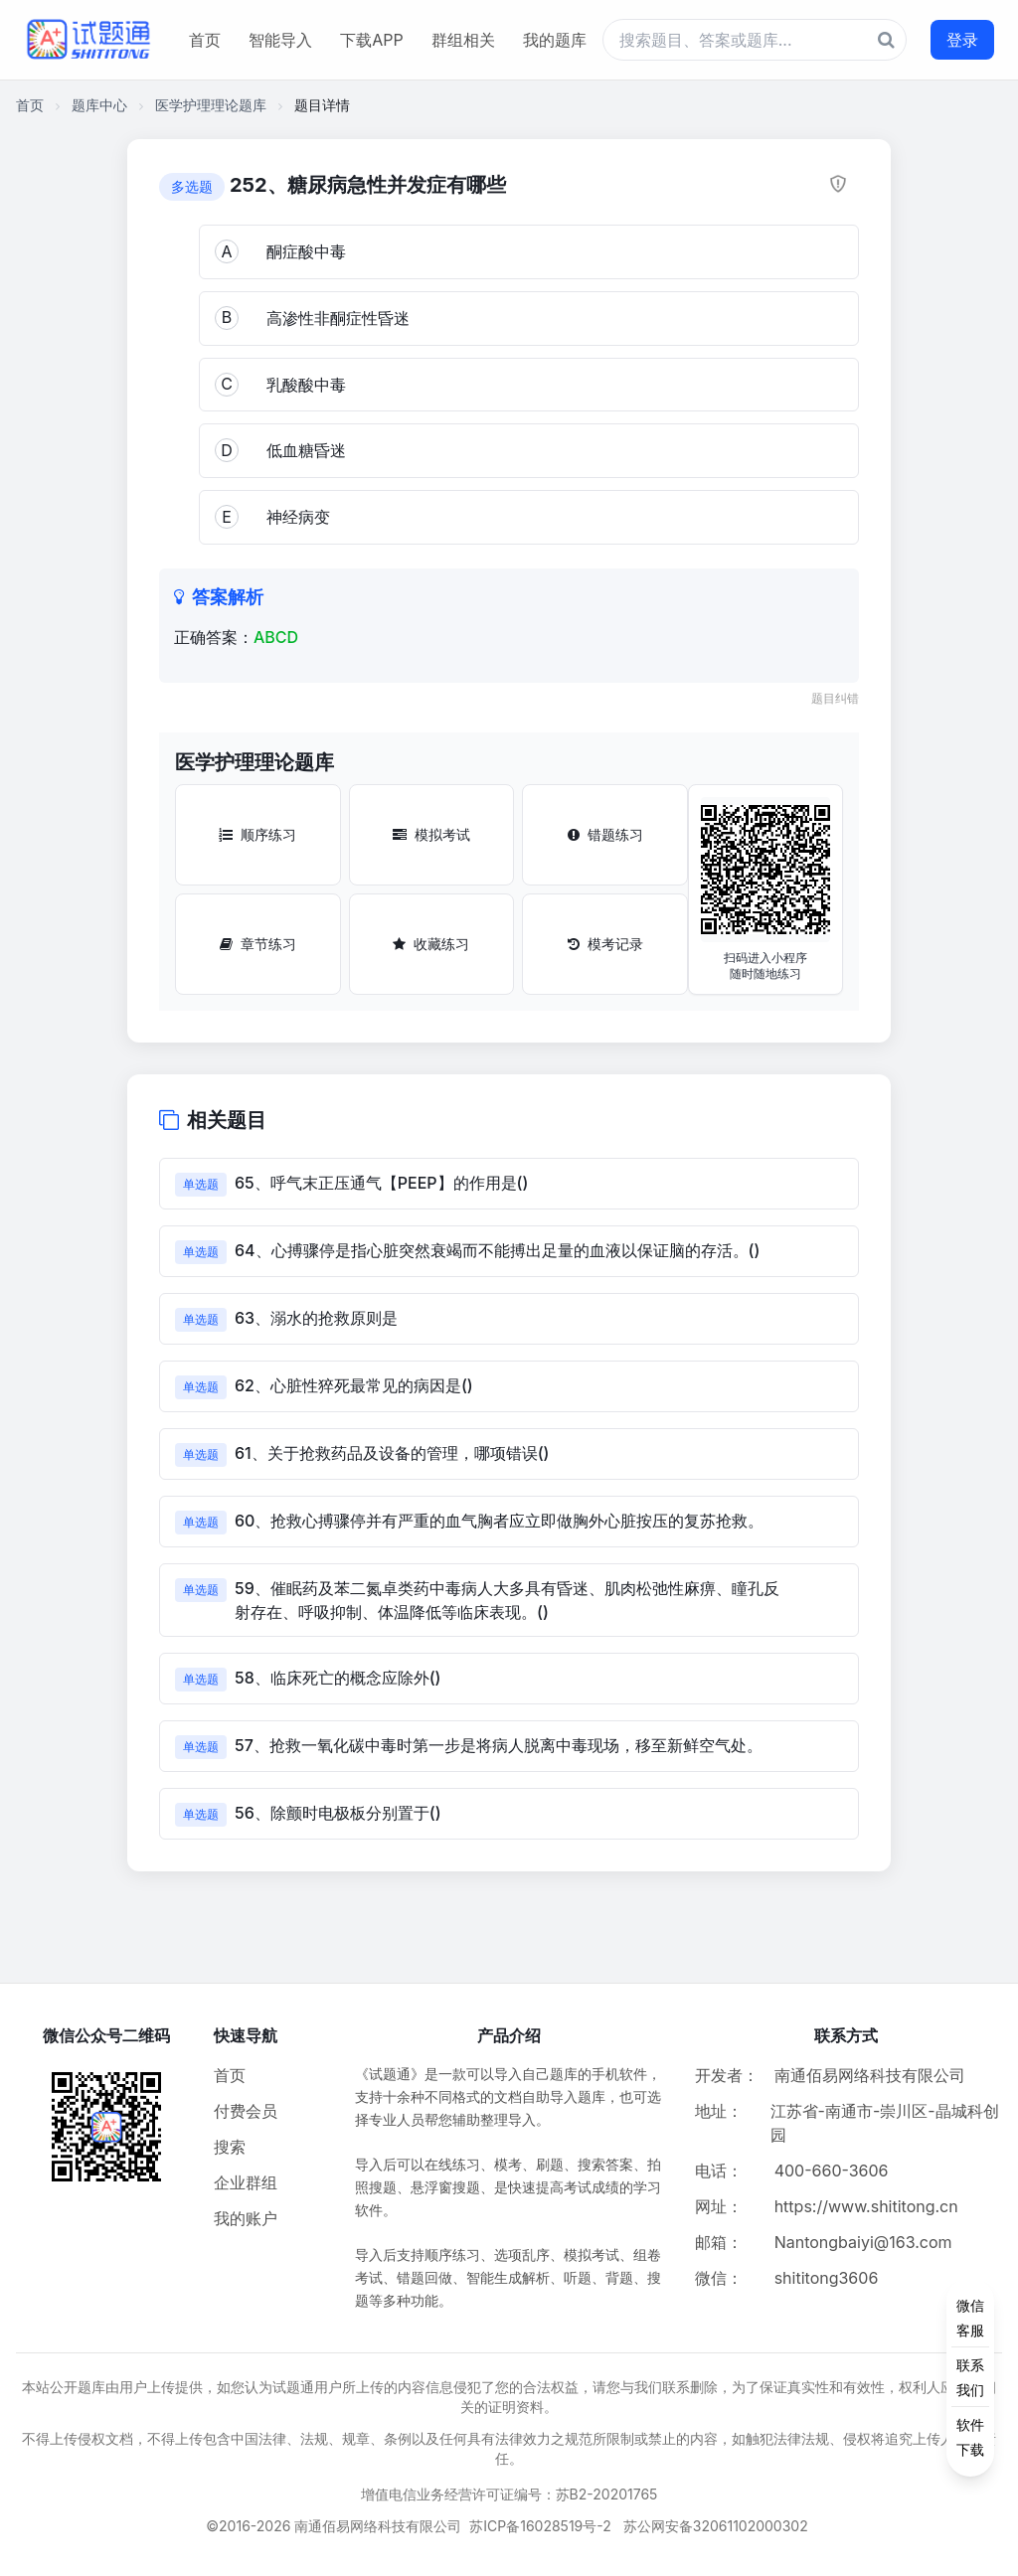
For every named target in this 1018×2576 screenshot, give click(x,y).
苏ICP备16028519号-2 (540, 2525)
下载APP (371, 40)
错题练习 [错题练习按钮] (605, 834)
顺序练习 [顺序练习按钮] (257, 834)
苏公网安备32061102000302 (715, 2525)
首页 (205, 40)
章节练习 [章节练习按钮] (258, 943)
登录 (962, 40)
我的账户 (245, 2218)
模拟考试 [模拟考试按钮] (431, 834)
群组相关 (463, 40)
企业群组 (245, 2182)
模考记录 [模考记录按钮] (605, 943)
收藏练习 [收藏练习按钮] (431, 943)
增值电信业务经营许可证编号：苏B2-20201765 (509, 2494)
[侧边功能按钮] (970, 2377)
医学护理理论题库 (210, 104)
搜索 (230, 2147)
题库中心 (99, 104)
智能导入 (280, 40)
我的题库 (555, 40)
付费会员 (245, 2111)
